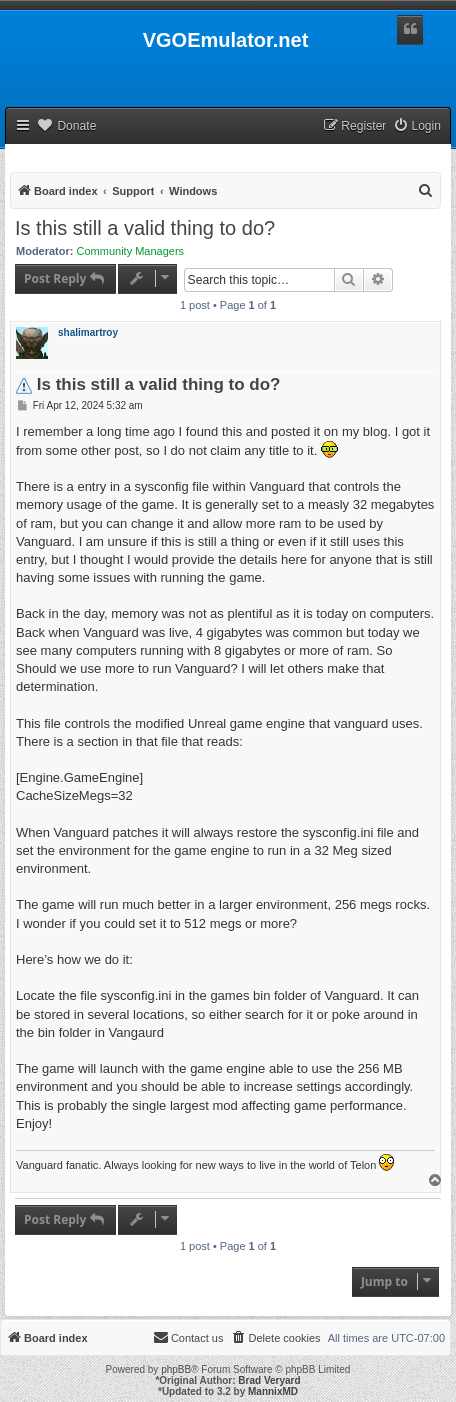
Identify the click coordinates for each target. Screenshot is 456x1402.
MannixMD (273, 1391)
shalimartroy (88, 332)
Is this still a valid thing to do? (145, 228)
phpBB (176, 1369)
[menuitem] (417, 126)
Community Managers (131, 251)
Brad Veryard (269, 1380)
